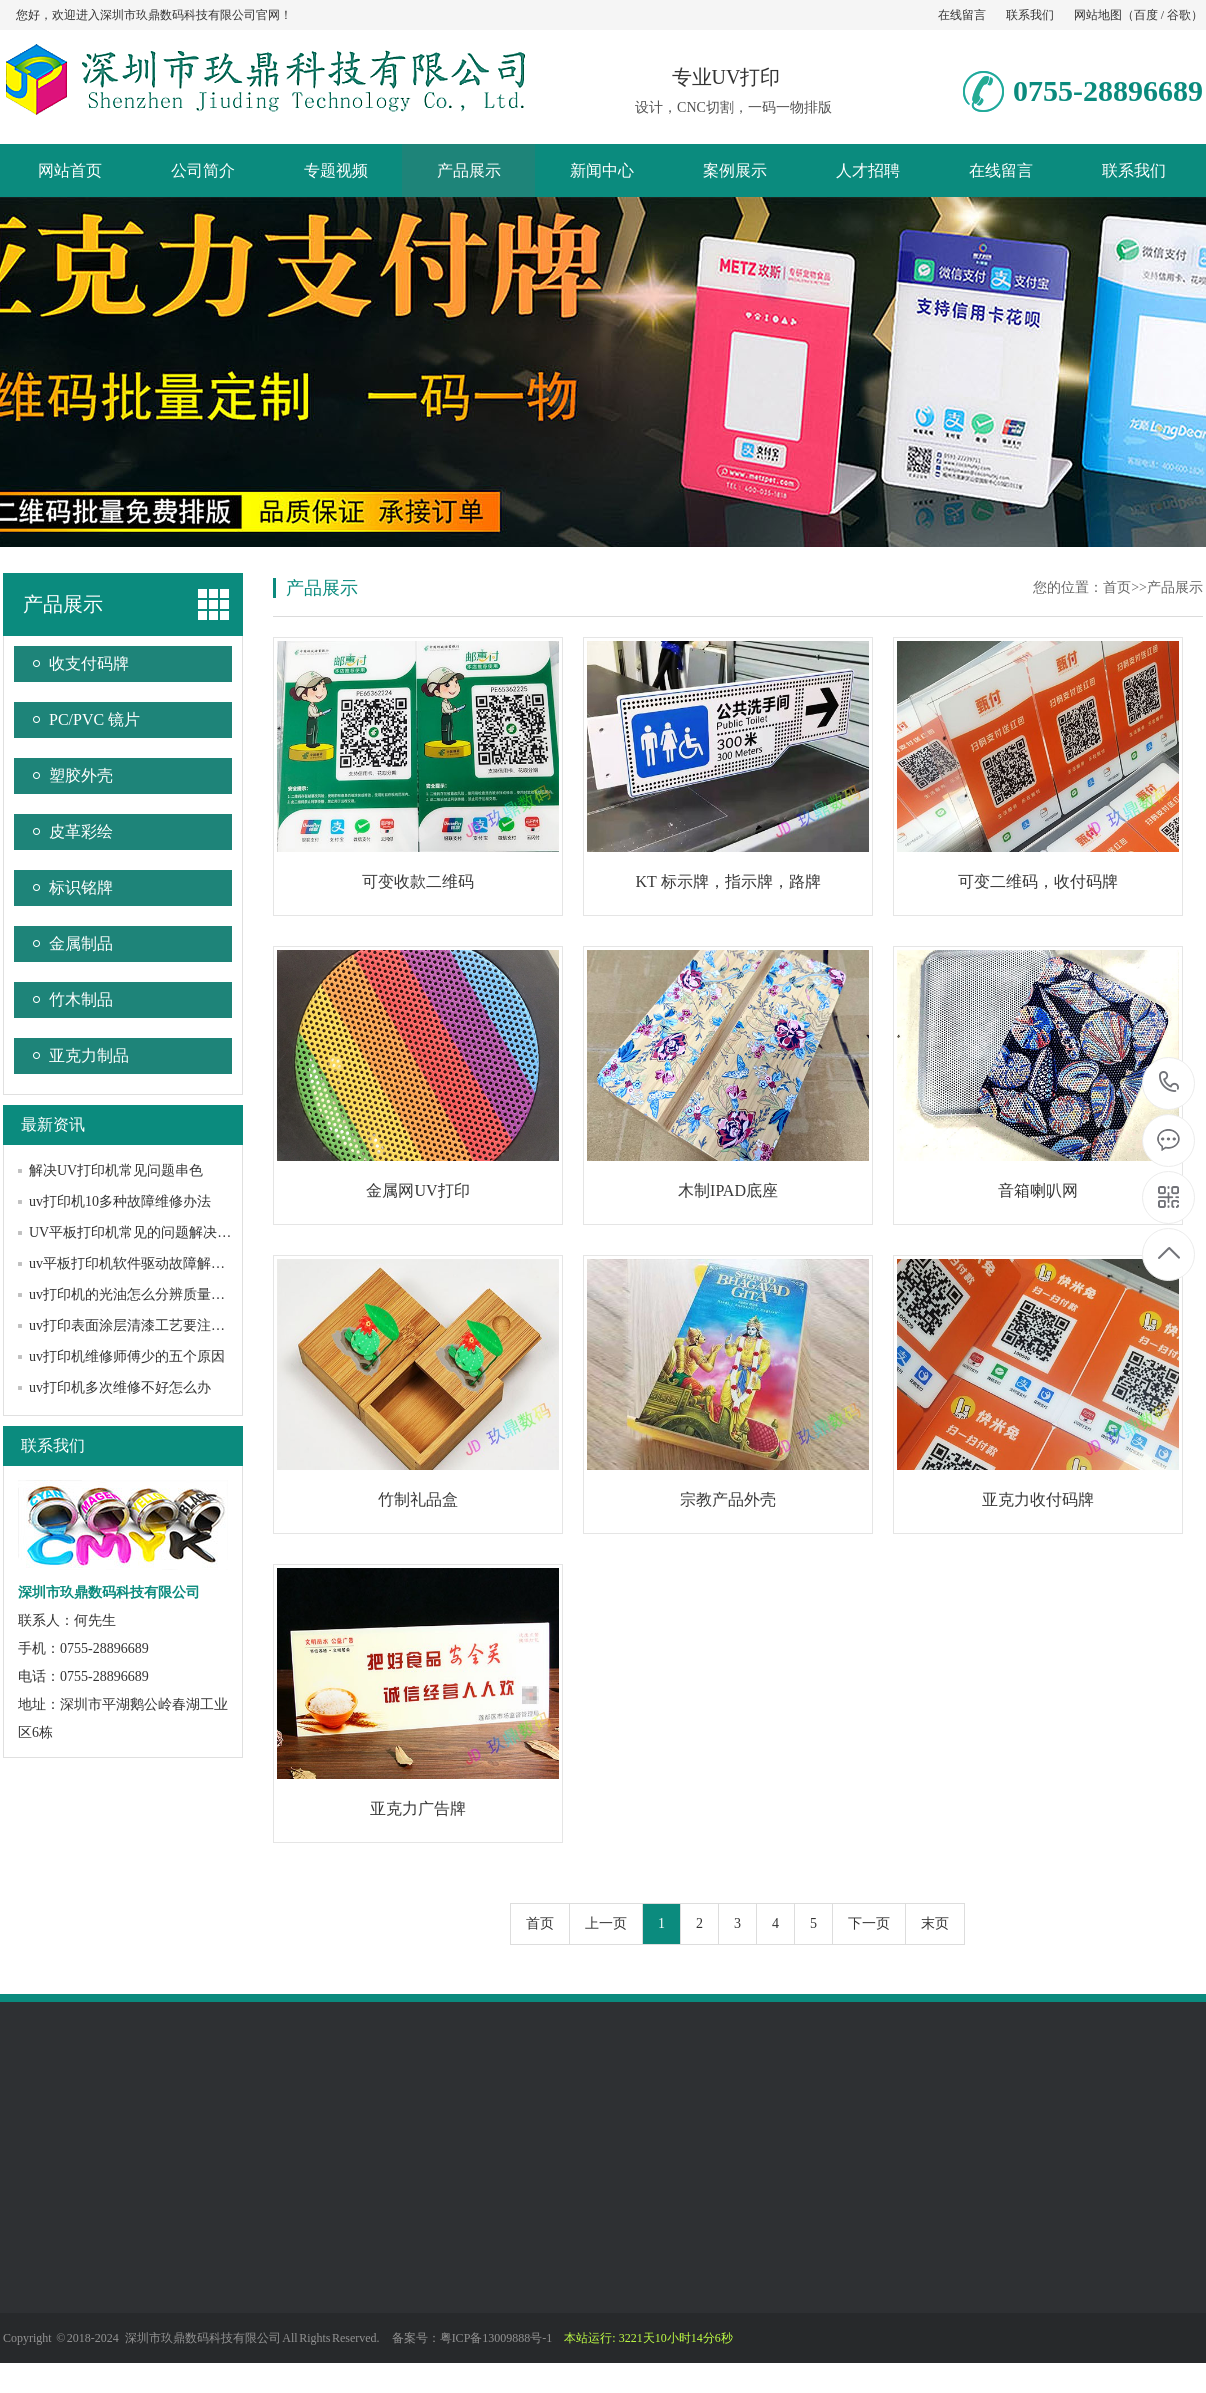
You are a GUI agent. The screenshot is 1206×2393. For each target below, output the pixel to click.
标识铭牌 (81, 887)
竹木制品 (81, 999)
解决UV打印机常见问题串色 (116, 1170)
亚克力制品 (89, 1055)
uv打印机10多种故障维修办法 (120, 1201)
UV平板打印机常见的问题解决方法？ (144, 1232)
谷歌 (1179, 15)
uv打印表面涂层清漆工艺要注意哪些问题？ (162, 1325)
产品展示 (469, 170)
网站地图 (1098, 15)
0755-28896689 (1169, 1083)
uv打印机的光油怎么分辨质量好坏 (134, 1294)
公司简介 (203, 170)
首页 (1117, 587)
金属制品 (81, 943)
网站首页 (70, 170)
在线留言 (962, 15)
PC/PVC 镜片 (94, 719)
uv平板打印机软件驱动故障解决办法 (141, 1263)
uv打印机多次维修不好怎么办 (120, 1387)
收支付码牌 (89, 663)
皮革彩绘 (81, 831)
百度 (1146, 15)
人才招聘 (868, 170)
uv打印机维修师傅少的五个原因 (127, 1356)
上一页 (606, 1923)
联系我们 (1030, 15)
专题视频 (336, 170)
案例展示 (735, 170)
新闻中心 (602, 170)
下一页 (869, 1923)
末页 (935, 1923)
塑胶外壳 (81, 775)
